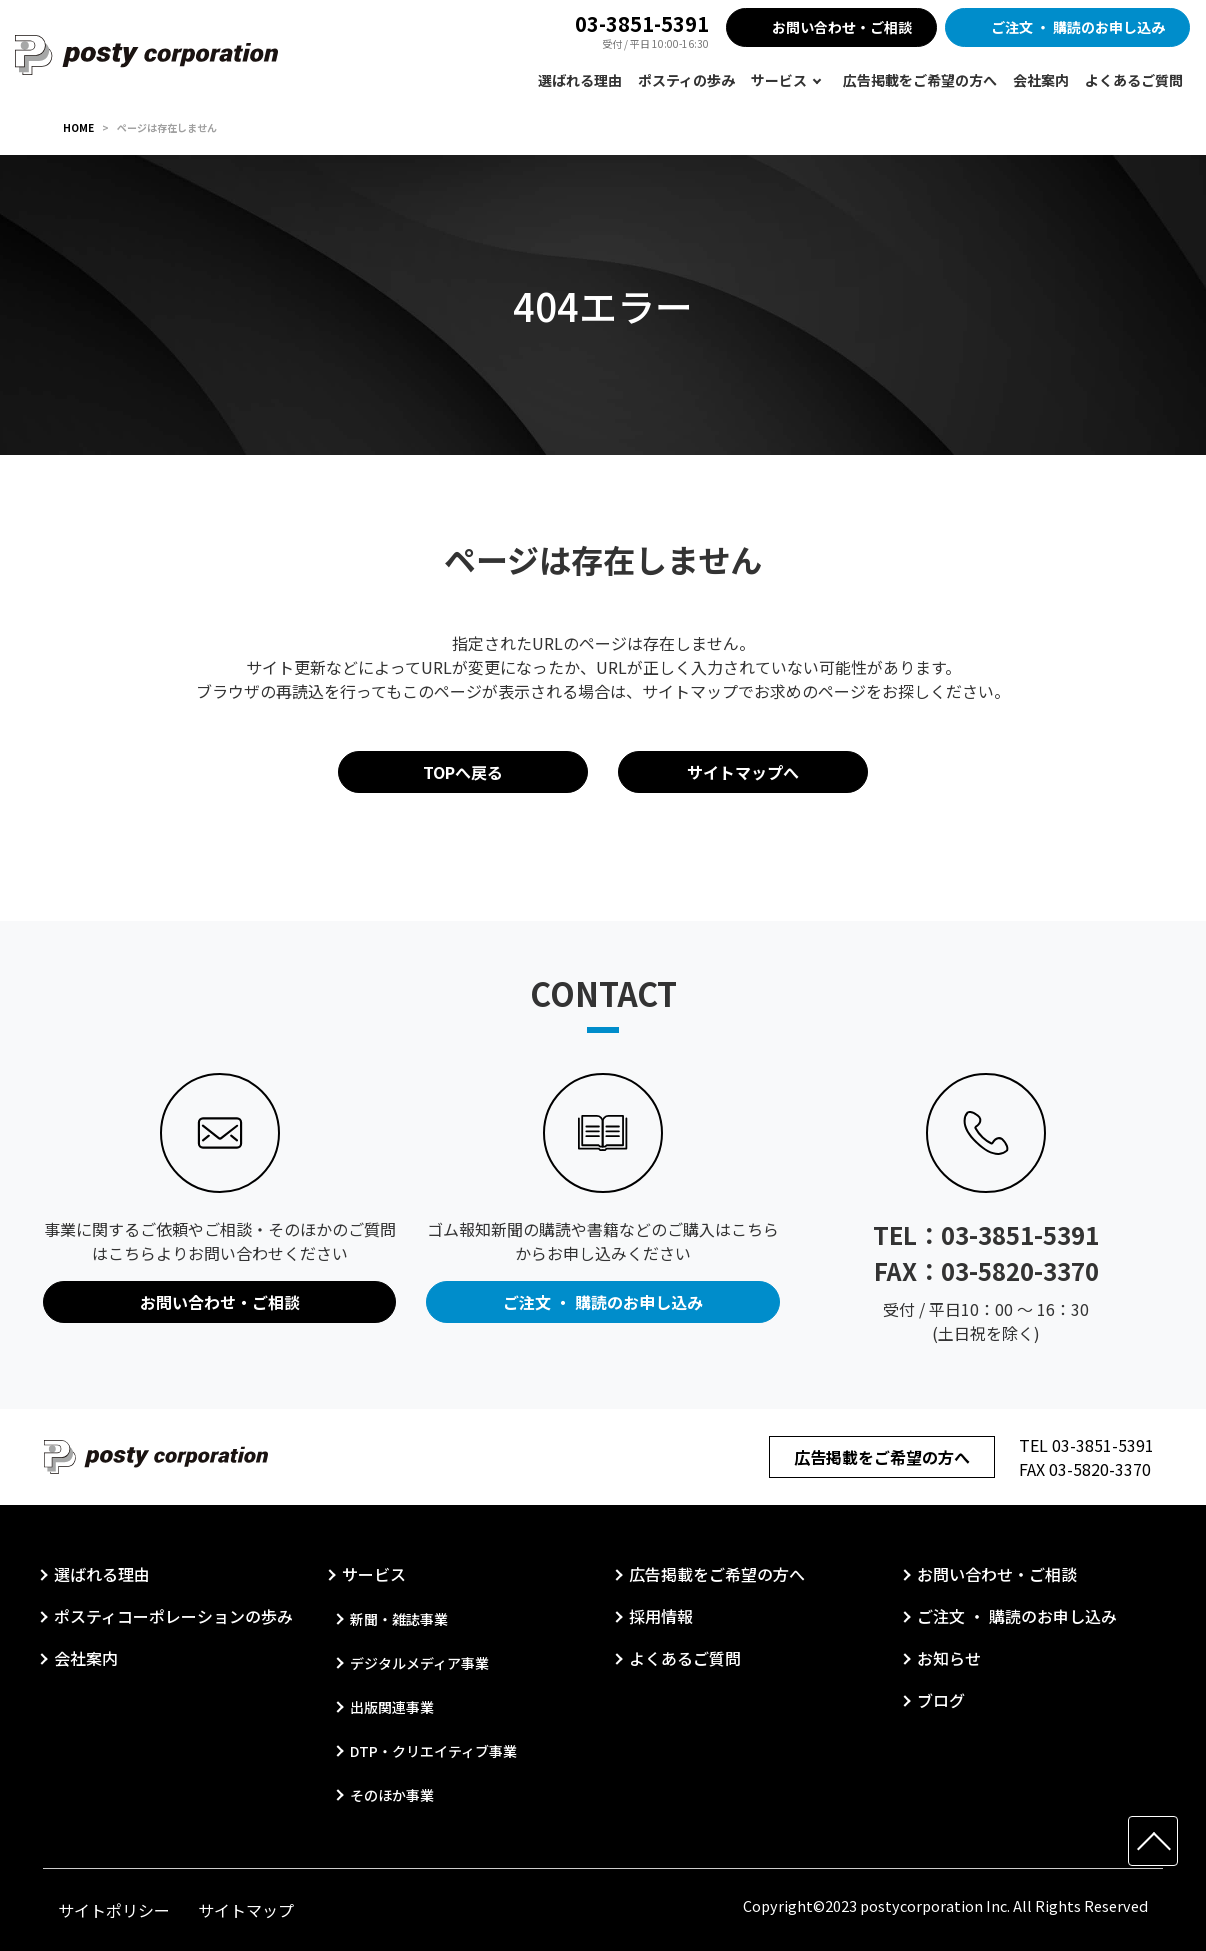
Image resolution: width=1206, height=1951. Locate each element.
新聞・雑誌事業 (399, 1619)
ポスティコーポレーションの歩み (173, 1616)
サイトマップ (246, 1910)
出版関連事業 (392, 1707)
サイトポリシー (114, 1910)
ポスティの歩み (686, 80)
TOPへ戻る (463, 772)
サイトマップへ (743, 772)
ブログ (941, 1700)
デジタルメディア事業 (419, 1663)
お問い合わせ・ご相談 (842, 27)
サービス (779, 80)
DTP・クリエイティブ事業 (433, 1751)
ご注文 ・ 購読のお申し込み (1078, 27)
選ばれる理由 (580, 80)
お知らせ (949, 1658)
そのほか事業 (392, 1795)
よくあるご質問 (1134, 80)
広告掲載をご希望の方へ (920, 80)
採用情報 (661, 1616)
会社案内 (1041, 80)
